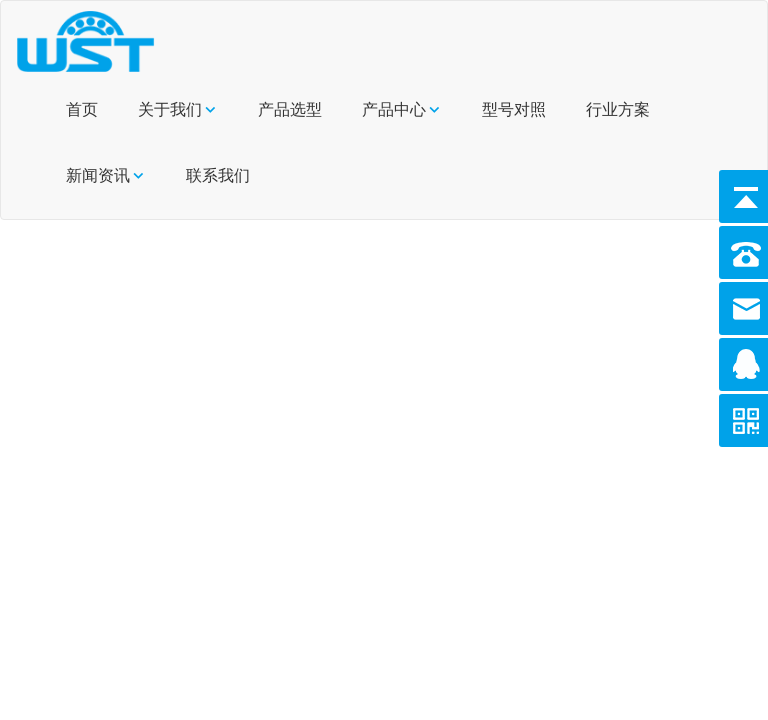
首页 (82, 109)
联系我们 (218, 175)
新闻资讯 (98, 175)
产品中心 (394, 109)
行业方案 (618, 109)
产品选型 (290, 109)
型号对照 (514, 109)
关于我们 (170, 109)
